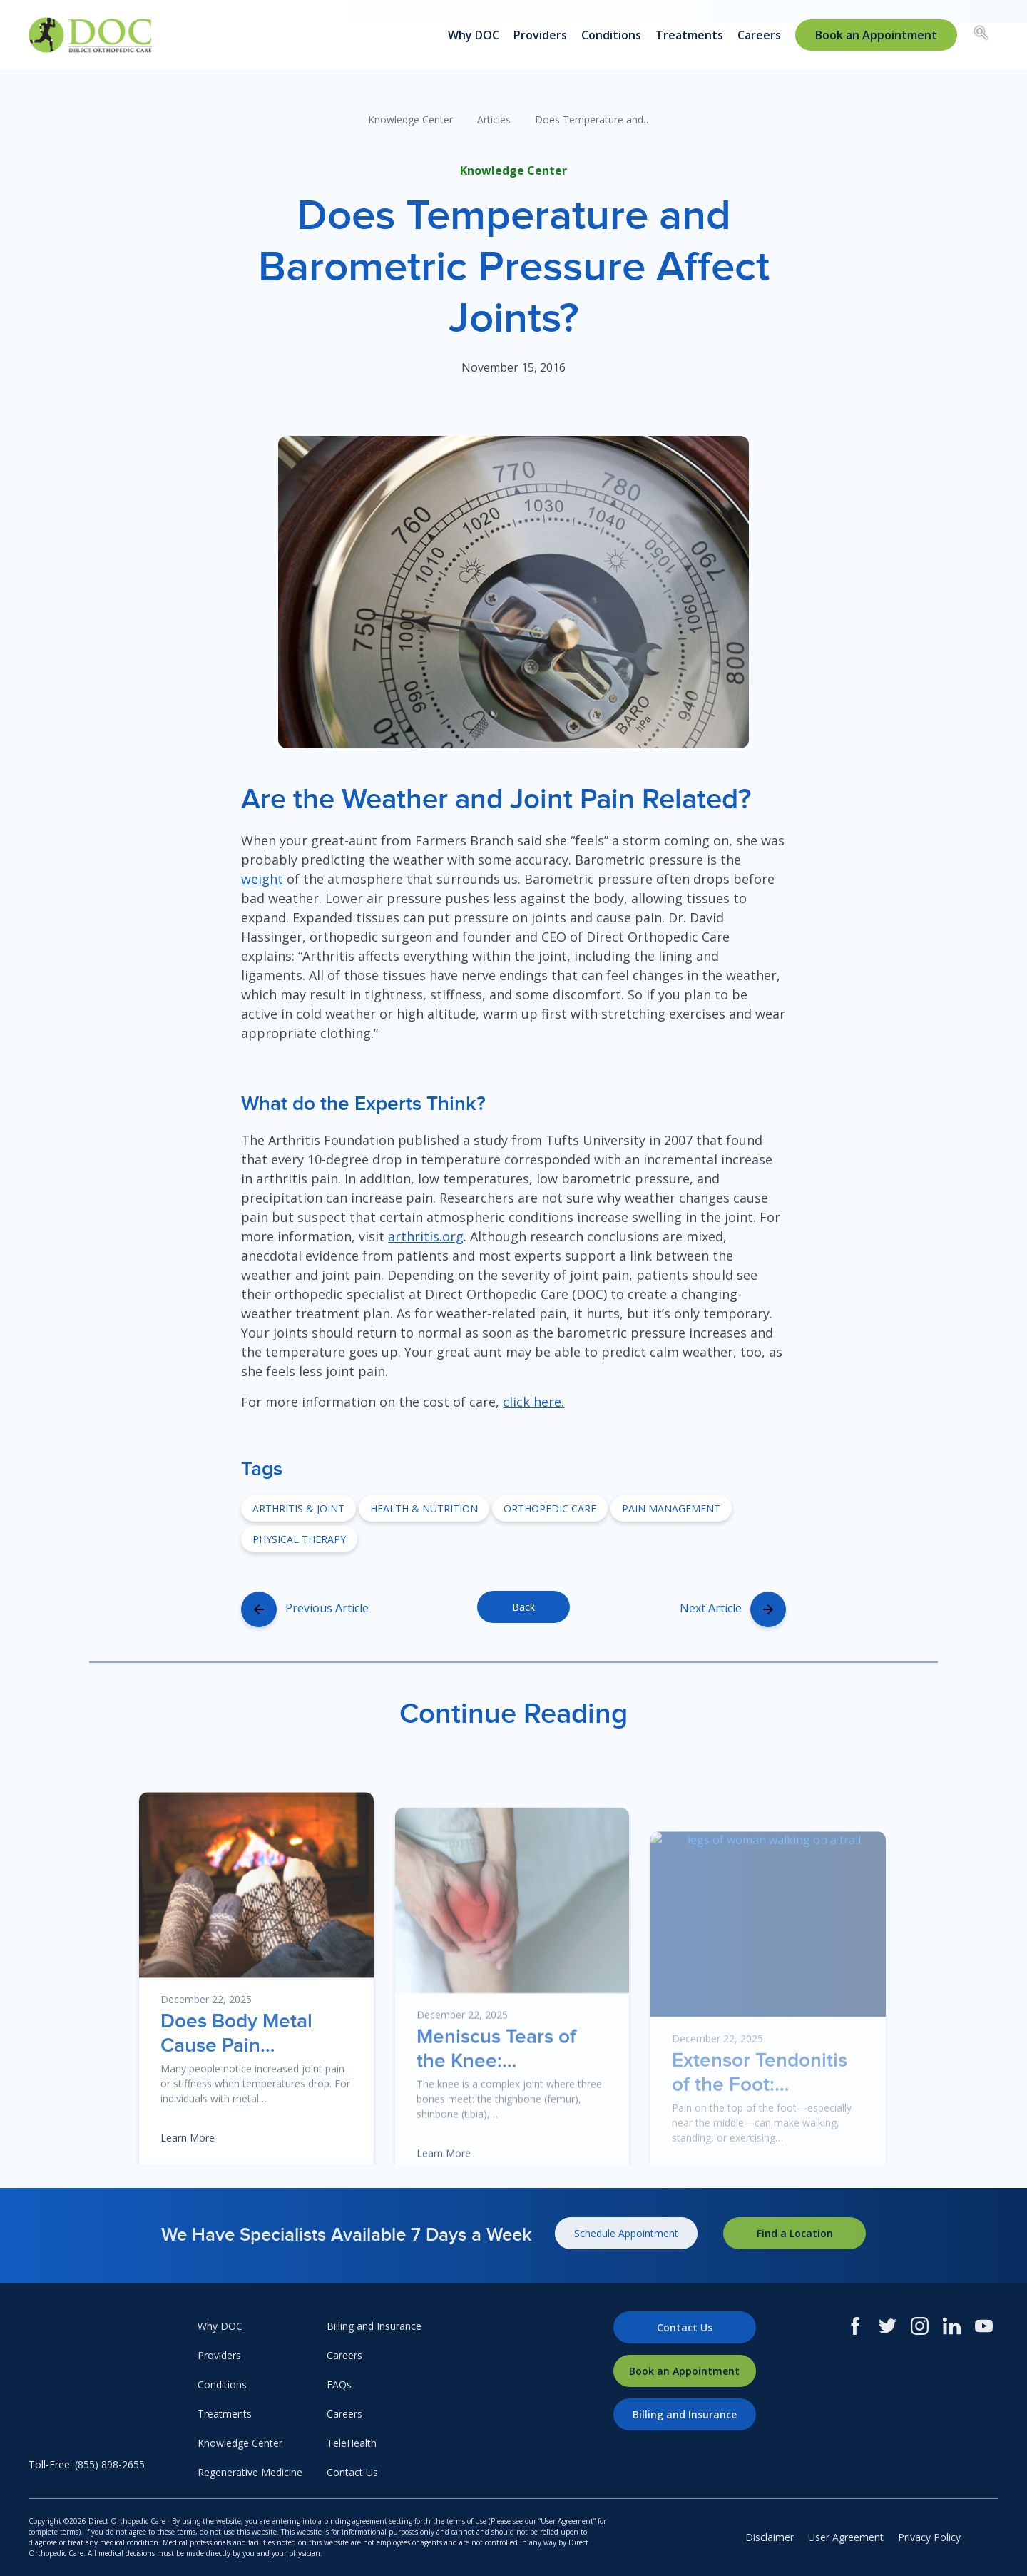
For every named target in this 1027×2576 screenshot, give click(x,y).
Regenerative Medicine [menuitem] (250, 2472)
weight (262, 878)
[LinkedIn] (951, 2326)
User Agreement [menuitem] (846, 2537)
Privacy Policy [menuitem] (929, 2537)
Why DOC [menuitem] (473, 35)
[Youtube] (983, 2326)
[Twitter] (887, 2326)
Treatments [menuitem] (689, 35)
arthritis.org (426, 1236)
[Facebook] (855, 2326)
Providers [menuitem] (540, 35)
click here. (533, 1401)
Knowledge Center (410, 119)
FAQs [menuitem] (339, 2384)
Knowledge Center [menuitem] (240, 2443)
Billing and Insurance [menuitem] (374, 2326)
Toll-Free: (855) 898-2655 (87, 2464)
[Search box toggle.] (981, 35)
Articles (494, 119)
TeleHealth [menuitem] (352, 2443)
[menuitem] (876, 35)
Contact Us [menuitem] (352, 2472)
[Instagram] (919, 2326)
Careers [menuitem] (759, 35)
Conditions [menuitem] (611, 35)
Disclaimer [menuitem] (769, 2537)
